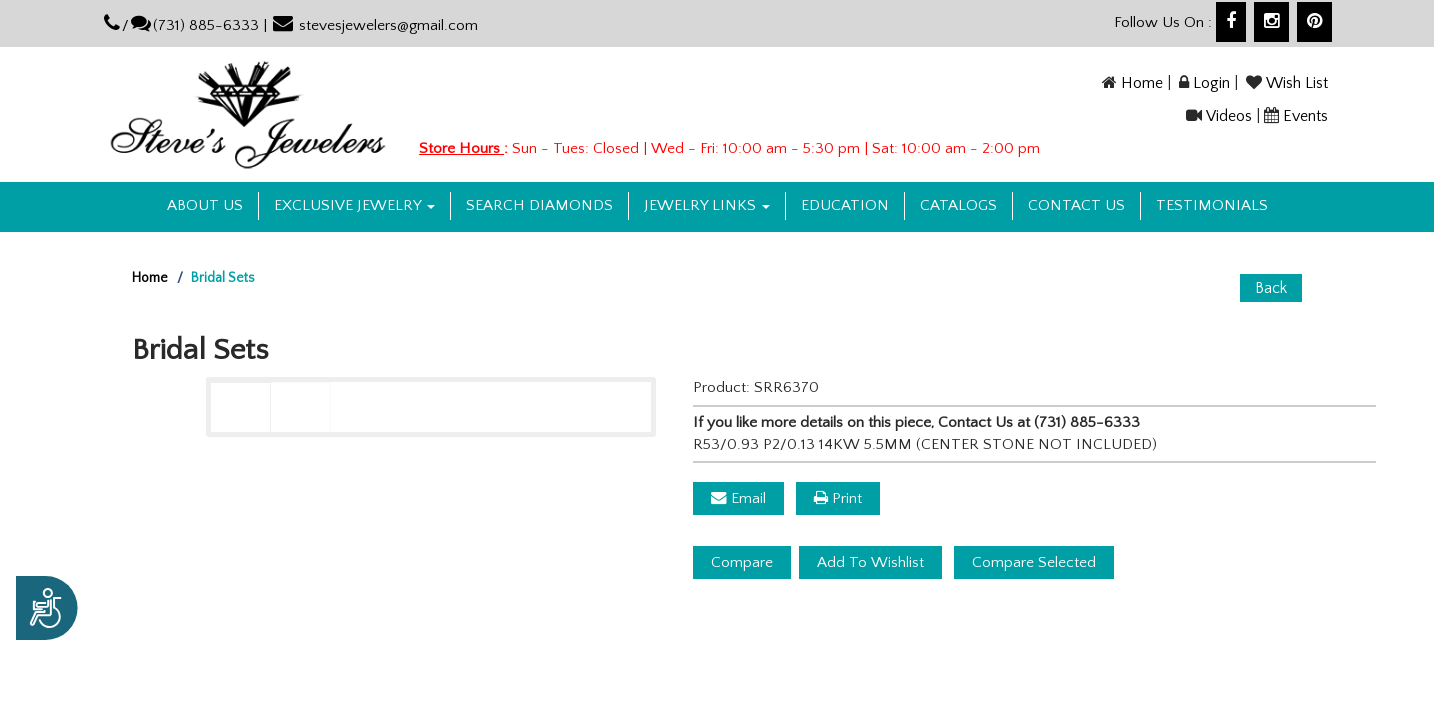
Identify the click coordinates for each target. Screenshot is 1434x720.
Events (1305, 116)
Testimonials (1212, 205)
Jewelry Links (707, 205)
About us (205, 205)
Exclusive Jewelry (354, 205)
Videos (1229, 116)
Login (1211, 83)
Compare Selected (1034, 562)
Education (845, 205)
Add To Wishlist (870, 562)
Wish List (1297, 83)
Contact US (1076, 205)
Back (1271, 288)
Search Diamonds (539, 205)
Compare (742, 562)
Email (738, 498)
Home (1142, 83)
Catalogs (958, 205)
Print (838, 498)
